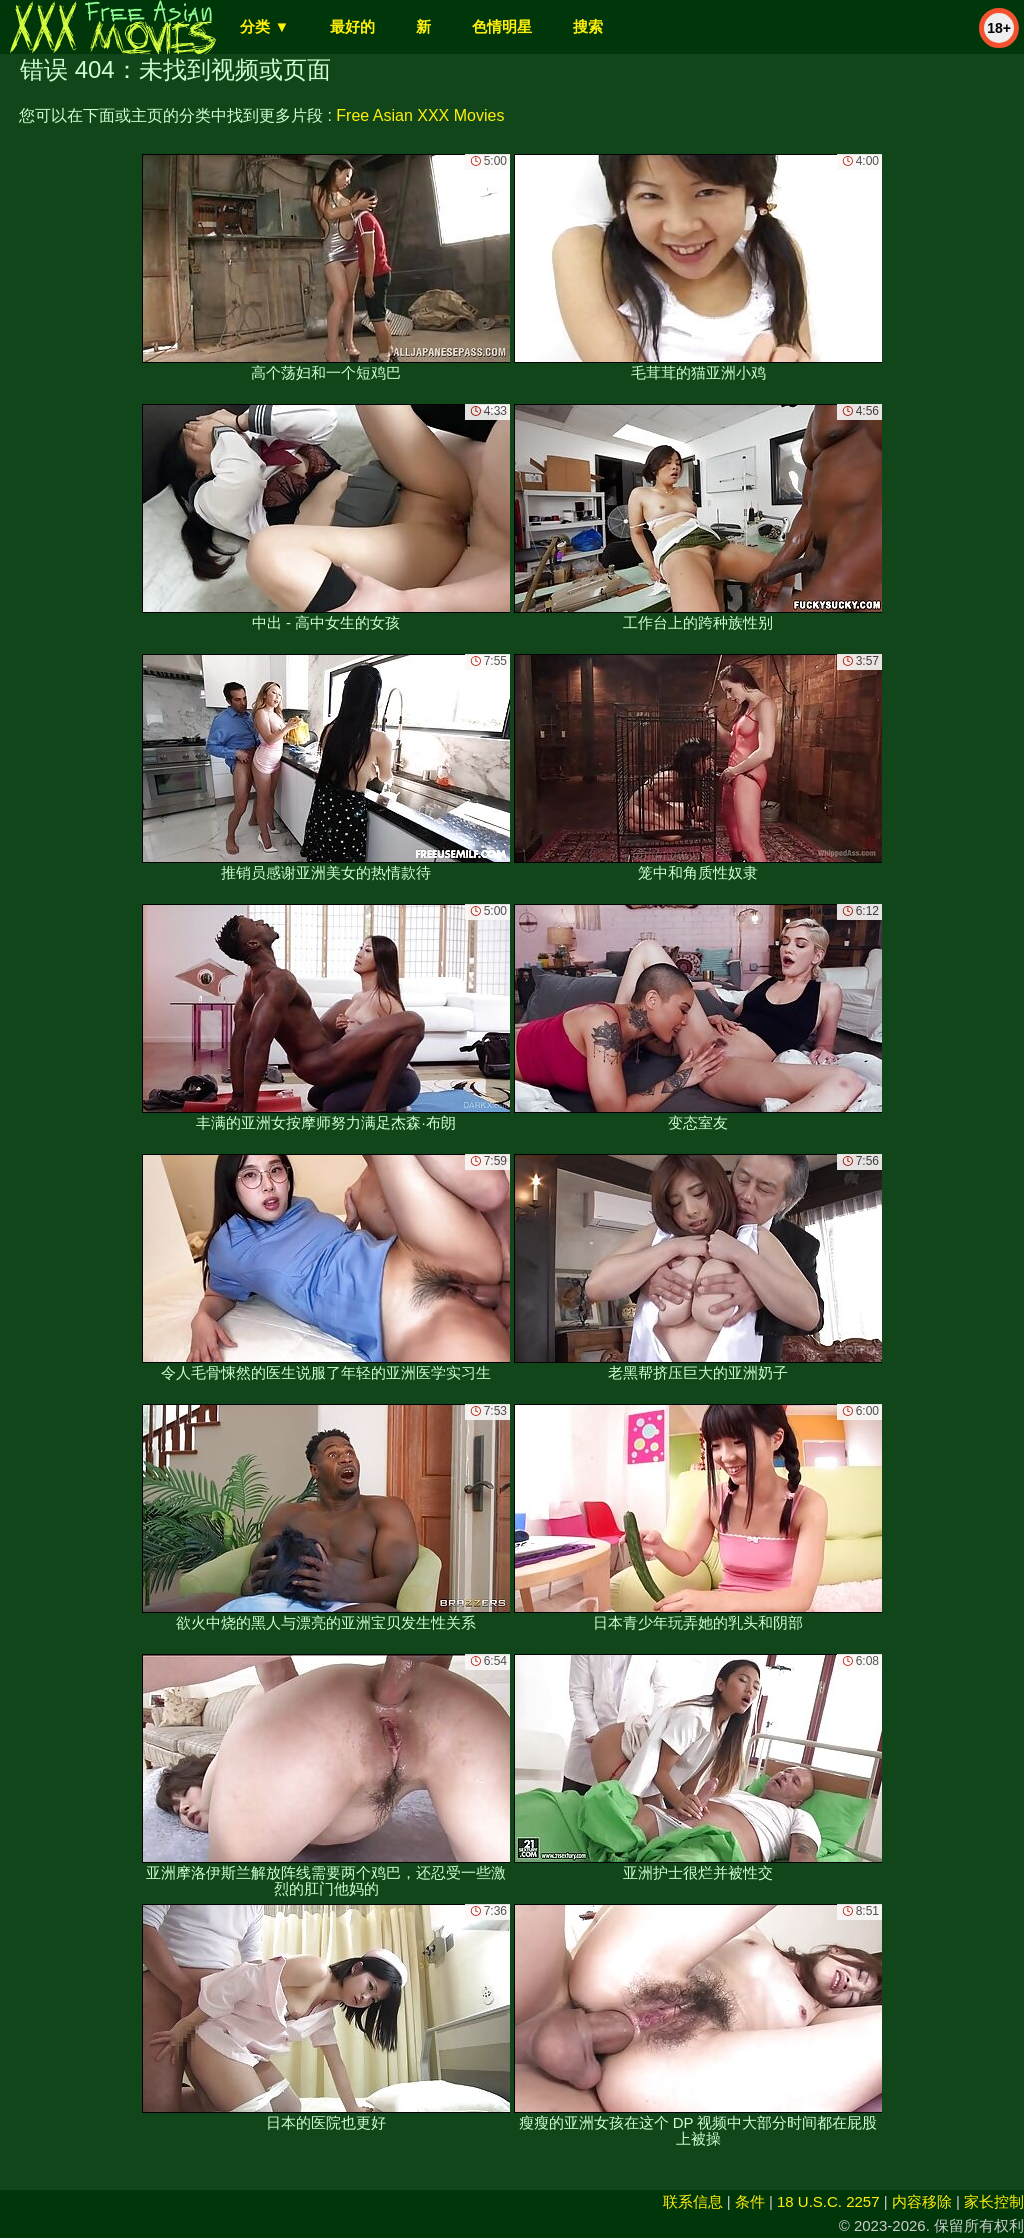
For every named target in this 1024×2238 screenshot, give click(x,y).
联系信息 (693, 2201)
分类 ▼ (264, 26)
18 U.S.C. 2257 (828, 2201)
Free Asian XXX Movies (420, 115)
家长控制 (994, 2201)
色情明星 (502, 26)
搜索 (588, 26)
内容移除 (922, 2201)
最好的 (352, 26)
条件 (750, 2201)
